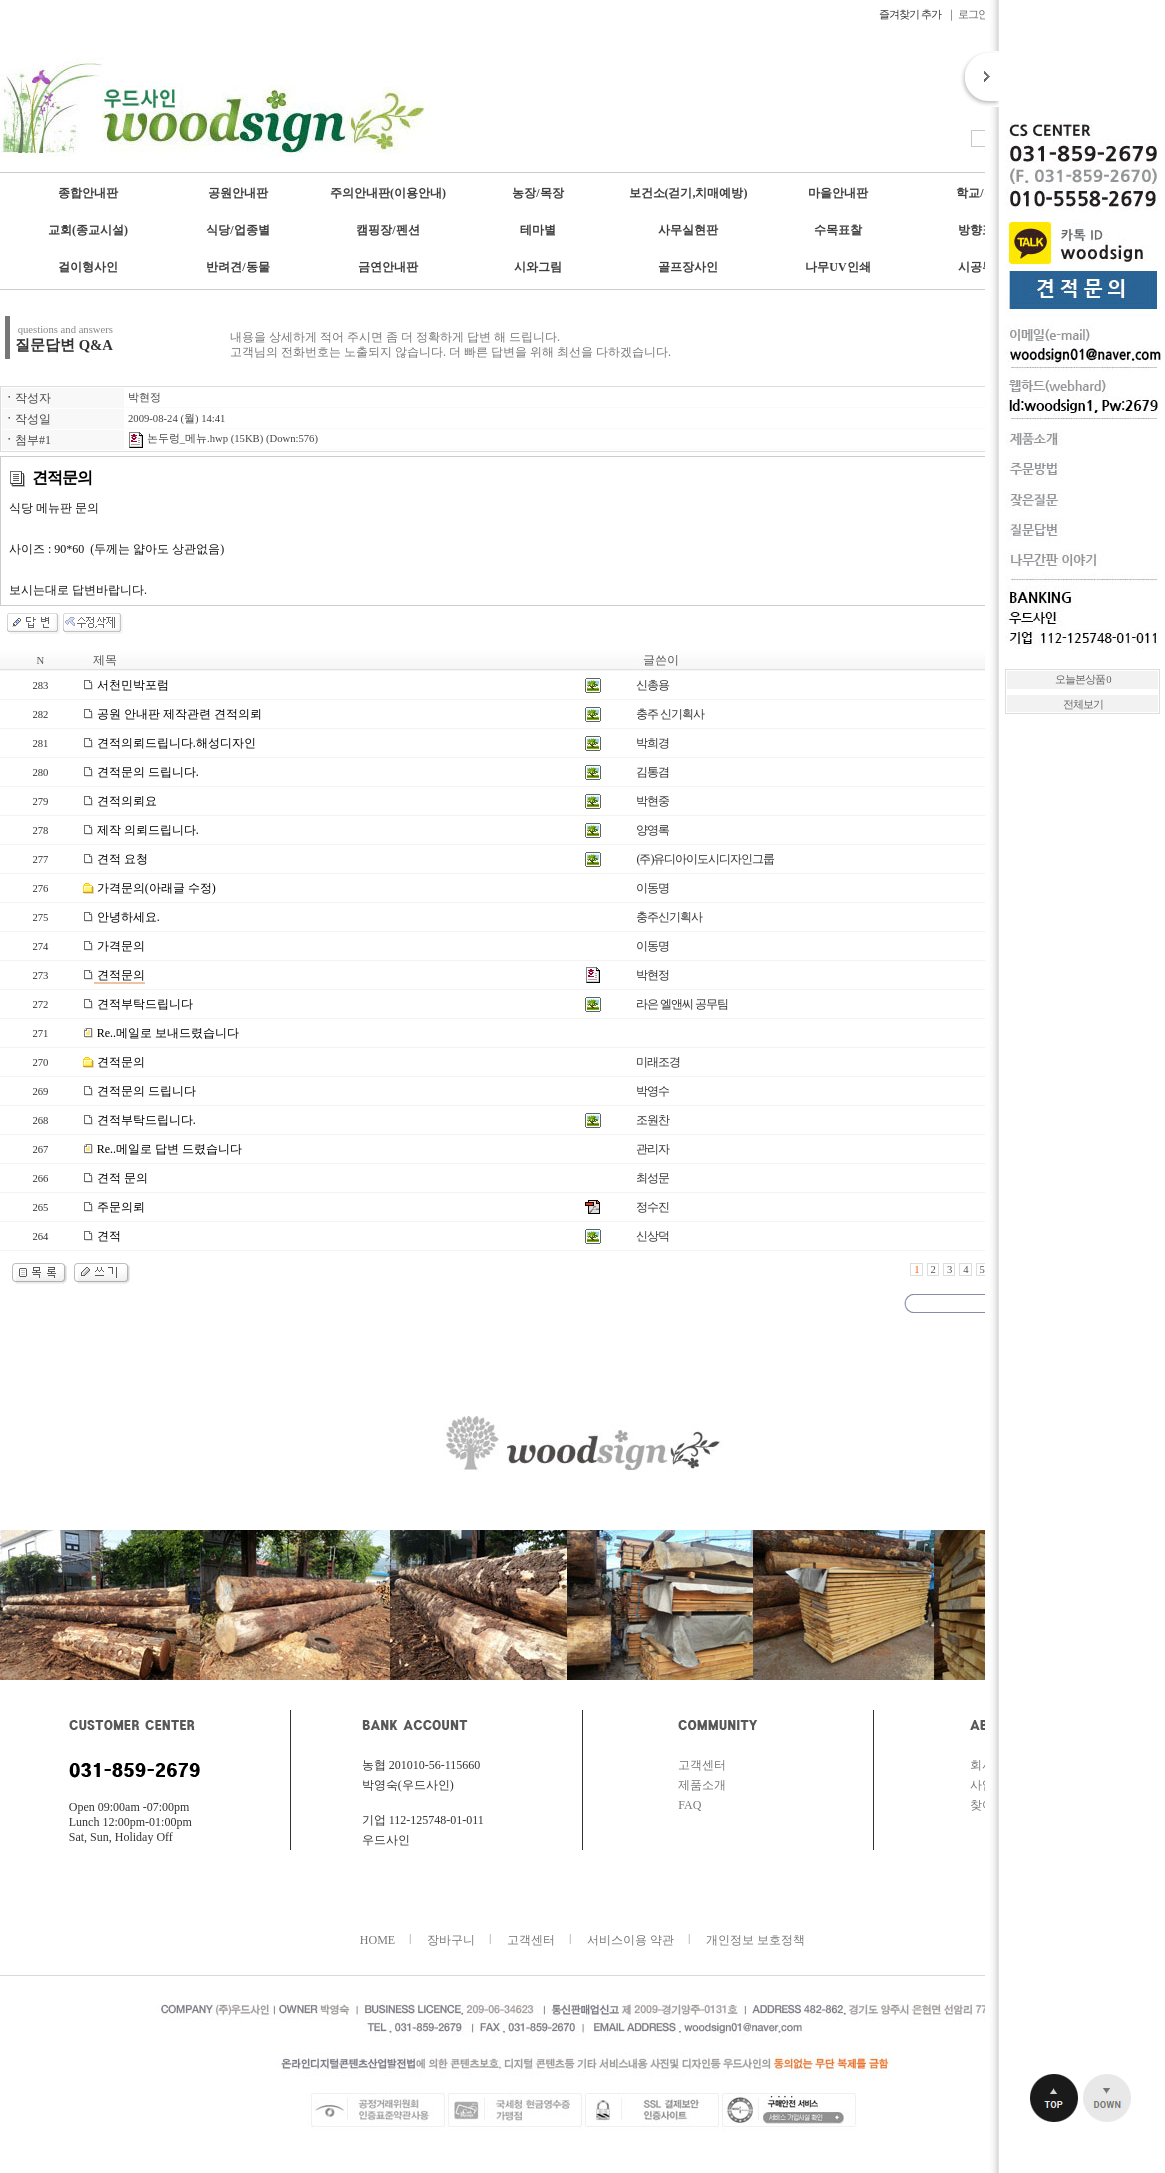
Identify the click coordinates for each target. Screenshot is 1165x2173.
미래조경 (658, 1062)
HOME (377, 1940)
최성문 (652, 1178)
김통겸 (652, 772)
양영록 (652, 830)
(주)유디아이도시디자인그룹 (705, 859)
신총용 (652, 685)
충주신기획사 (669, 917)
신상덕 (652, 1236)
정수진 (652, 1207)
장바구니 (451, 1940)
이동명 (652, 888)
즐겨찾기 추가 (911, 14)
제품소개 (702, 1785)
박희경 (652, 743)
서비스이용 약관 (630, 1940)
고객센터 (702, 1765)
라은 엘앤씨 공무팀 (682, 1004)
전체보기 (1083, 704)
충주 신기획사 (670, 714)
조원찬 (652, 1120)
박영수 (652, 1091)
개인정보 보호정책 (755, 1940)
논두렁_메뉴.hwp (178, 438)
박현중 (652, 801)
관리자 (652, 1149)
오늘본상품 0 (1083, 679)
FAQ (689, 1805)
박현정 (144, 397)
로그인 (973, 14)
